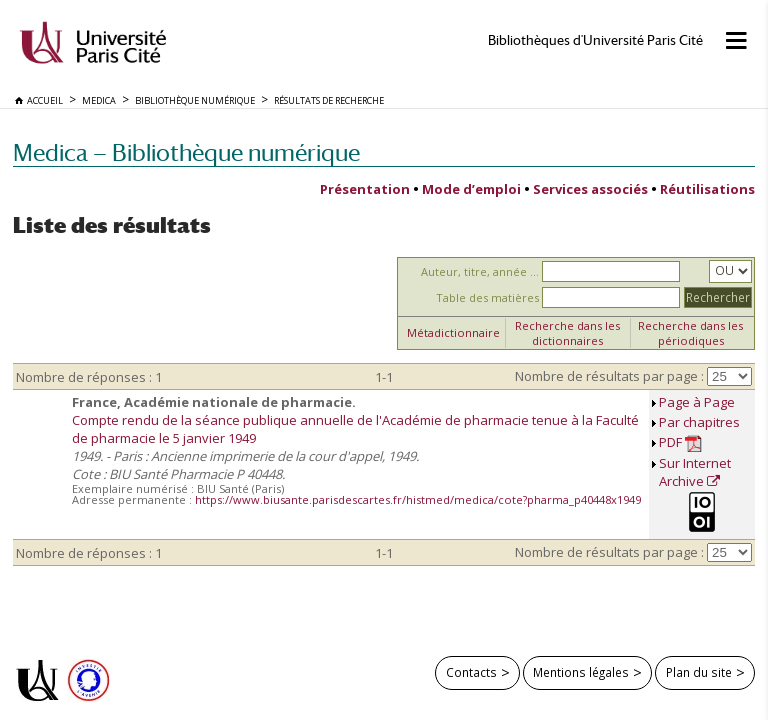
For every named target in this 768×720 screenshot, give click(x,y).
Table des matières (487, 297)
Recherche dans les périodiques (690, 333)
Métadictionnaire (453, 332)
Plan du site (699, 672)
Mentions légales (581, 672)
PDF (680, 442)
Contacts (471, 672)
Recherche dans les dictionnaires (567, 333)
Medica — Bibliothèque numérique (186, 152)
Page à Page (697, 402)
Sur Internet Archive (695, 472)
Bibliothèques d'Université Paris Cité (595, 40)
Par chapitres (699, 422)
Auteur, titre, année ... (480, 271)
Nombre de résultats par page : (609, 376)
